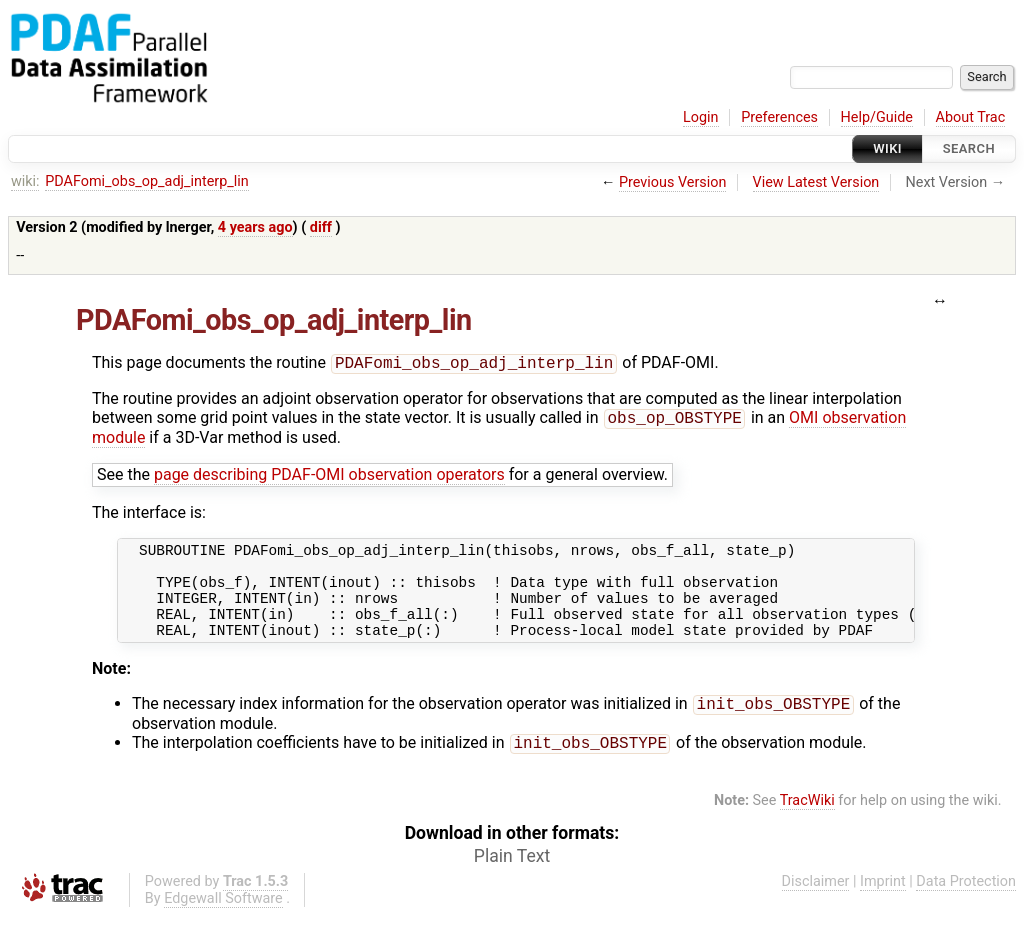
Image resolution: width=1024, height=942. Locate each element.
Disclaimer (816, 907)
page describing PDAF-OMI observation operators (329, 478)
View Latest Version (816, 182)
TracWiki (807, 826)
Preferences (779, 117)
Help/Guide (877, 117)
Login (701, 117)
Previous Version (672, 182)
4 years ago (255, 227)
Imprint (883, 907)
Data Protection (966, 907)
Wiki (887, 148)
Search (969, 148)
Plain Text (512, 882)
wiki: (25, 181)
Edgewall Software (223, 924)
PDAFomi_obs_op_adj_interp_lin (146, 181)
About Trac (971, 117)
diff (321, 227)
